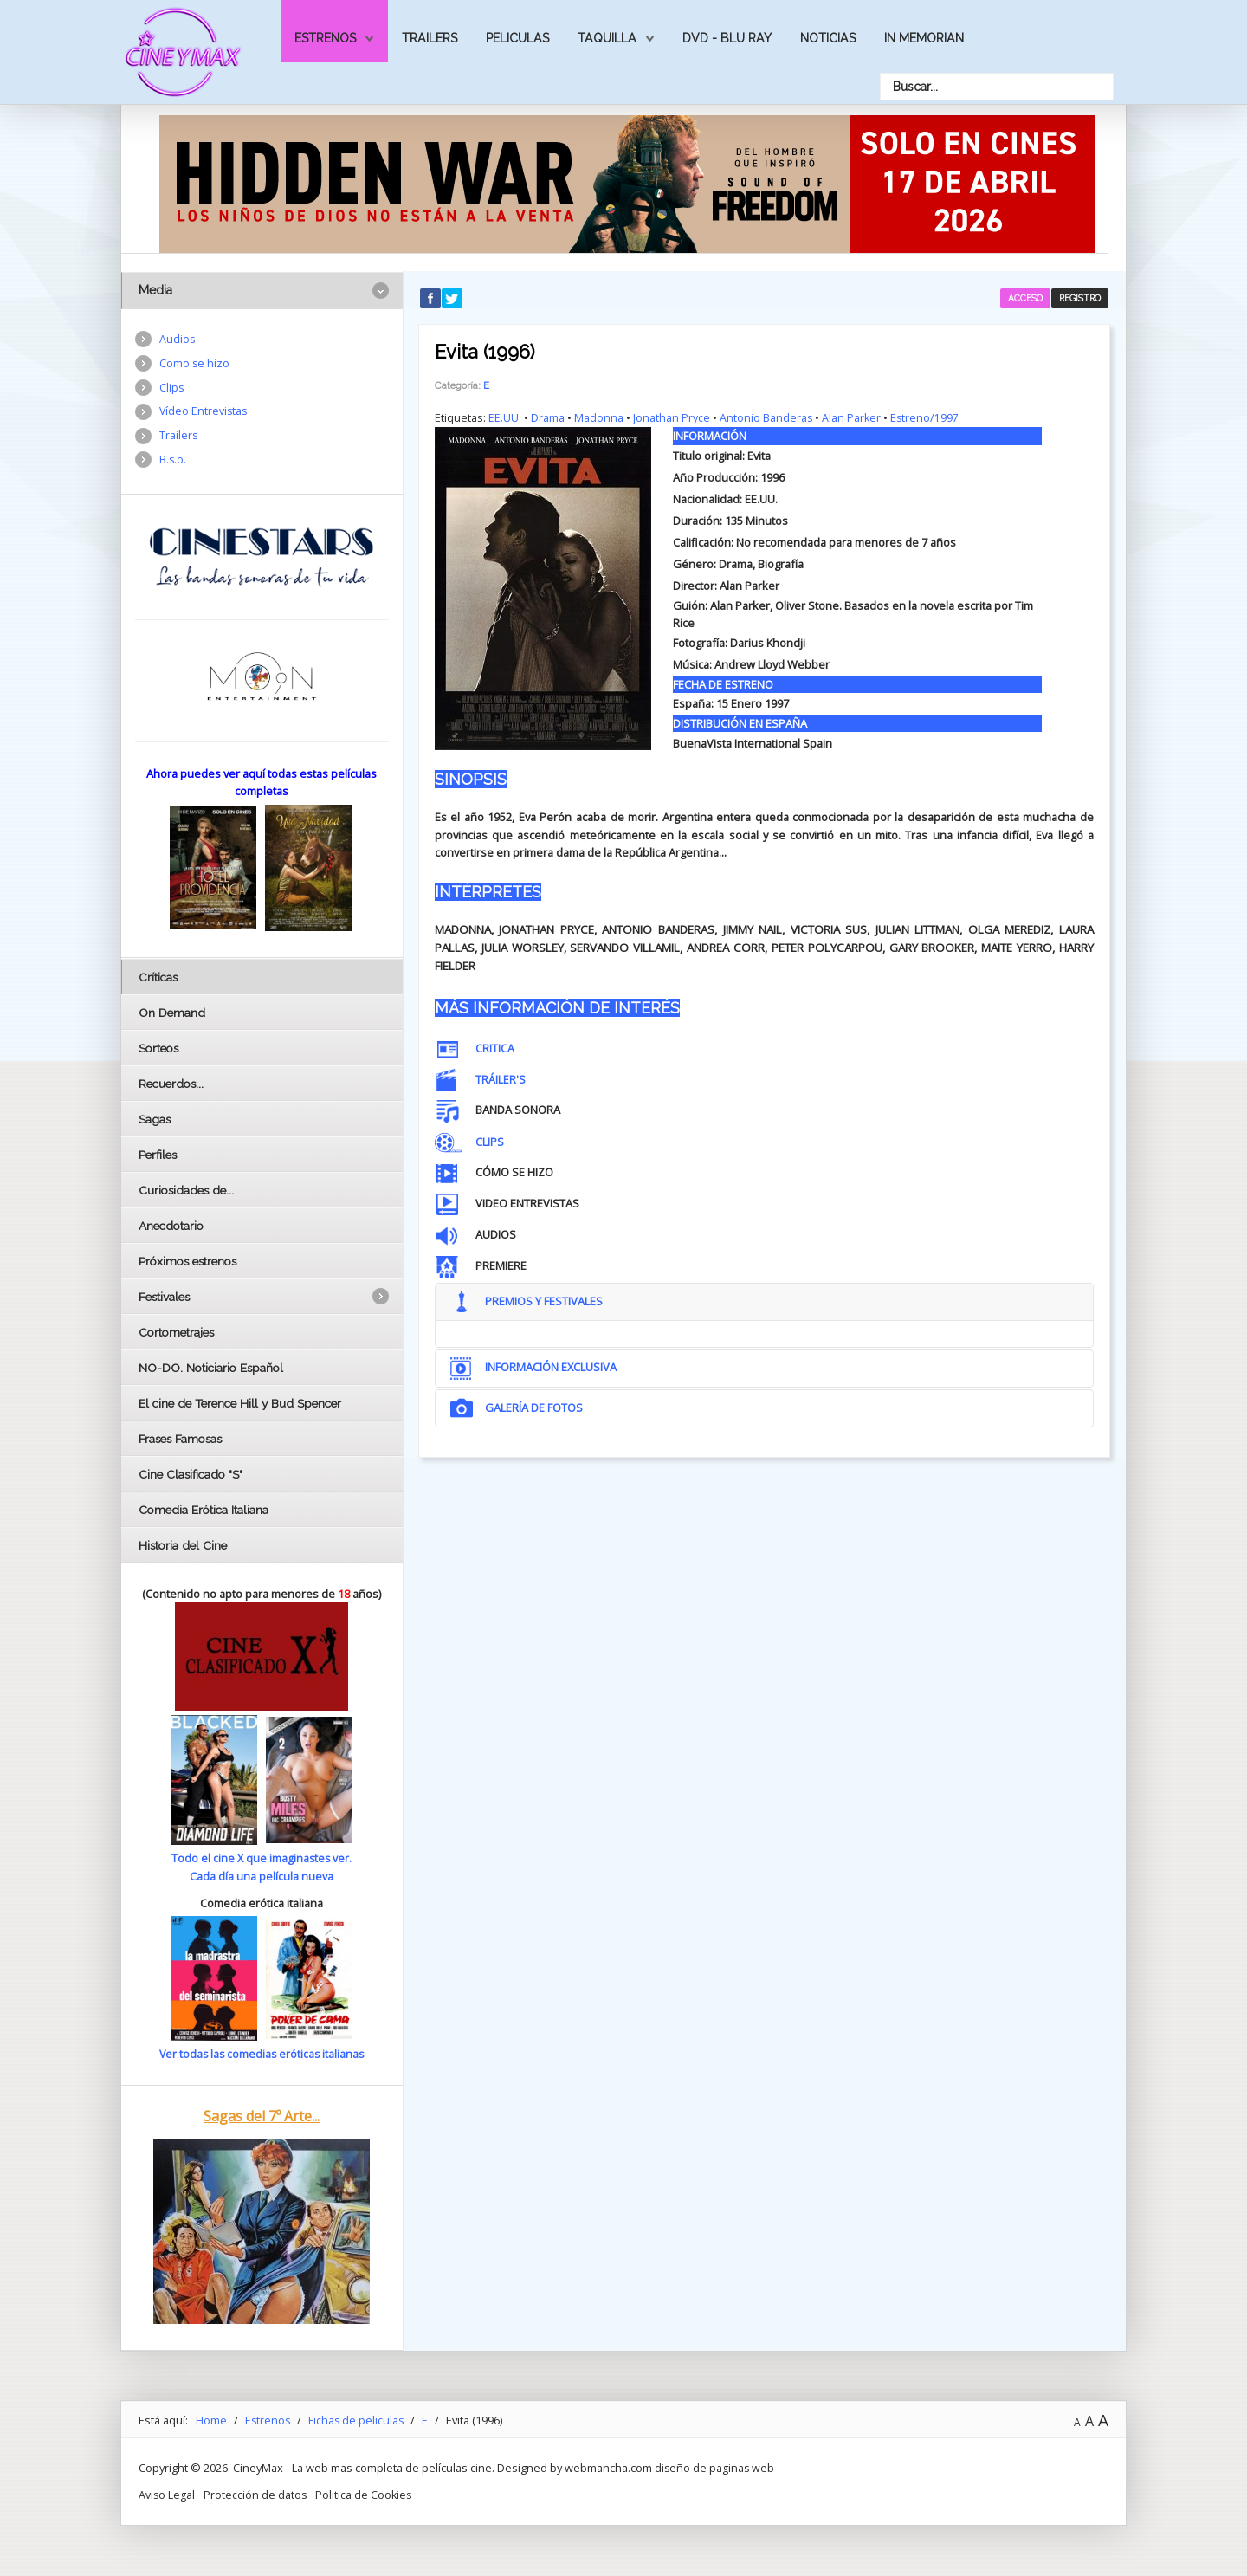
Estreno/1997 (926, 416)
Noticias (828, 38)
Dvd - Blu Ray (727, 38)
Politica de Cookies (366, 2494)
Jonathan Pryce (671, 416)
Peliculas (517, 38)
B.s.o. (173, 462)
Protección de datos (256, 2494)
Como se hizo (194, 364)
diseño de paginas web (715, 2467)
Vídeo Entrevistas (204, 413)
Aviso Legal (167, 2494)
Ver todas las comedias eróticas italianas (261, 2053)
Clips (171, 389)
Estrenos (325, 38)
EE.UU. (504, 416)
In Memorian (924, 38)
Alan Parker (852, 416)
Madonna (599, 416)
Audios (177, 339)
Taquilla (607, 38)
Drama (548, 416)
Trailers (429, 38)
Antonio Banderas (766, 416)
